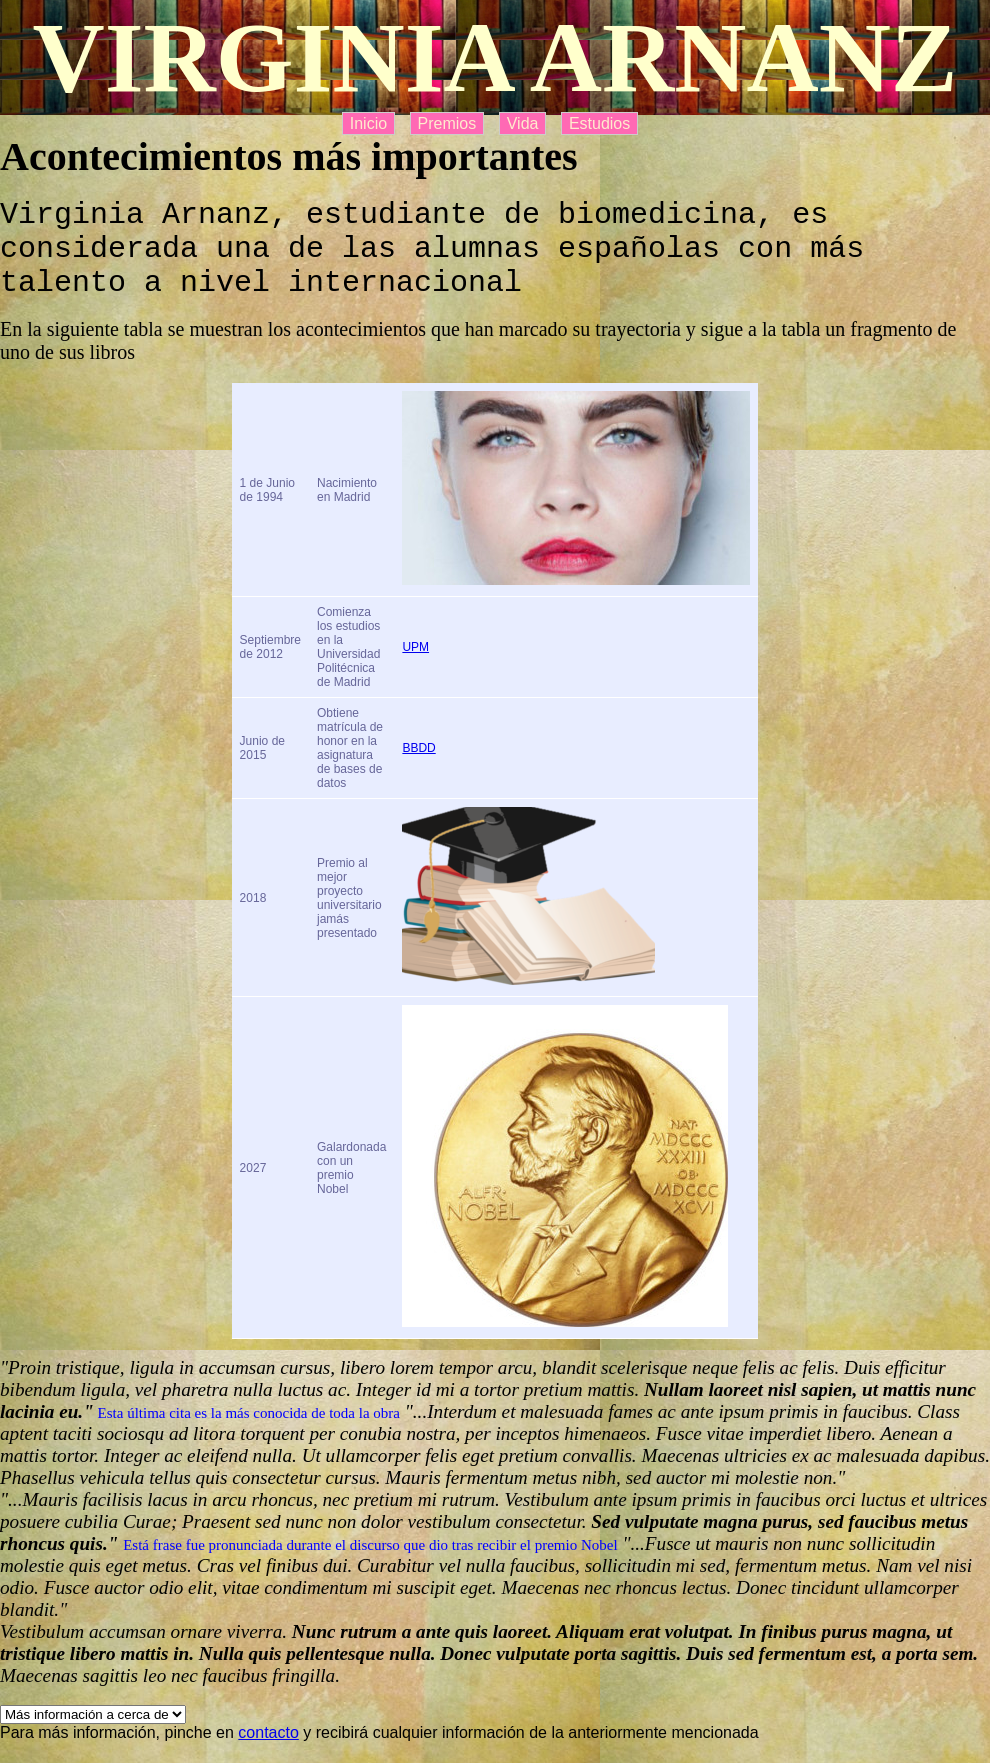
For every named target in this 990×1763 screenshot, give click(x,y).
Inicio (368, 123)
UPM (415, 668)
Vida (523, 123)
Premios (447, 123)
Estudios (599, 123)
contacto (268, 1753)
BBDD (418, 769)
